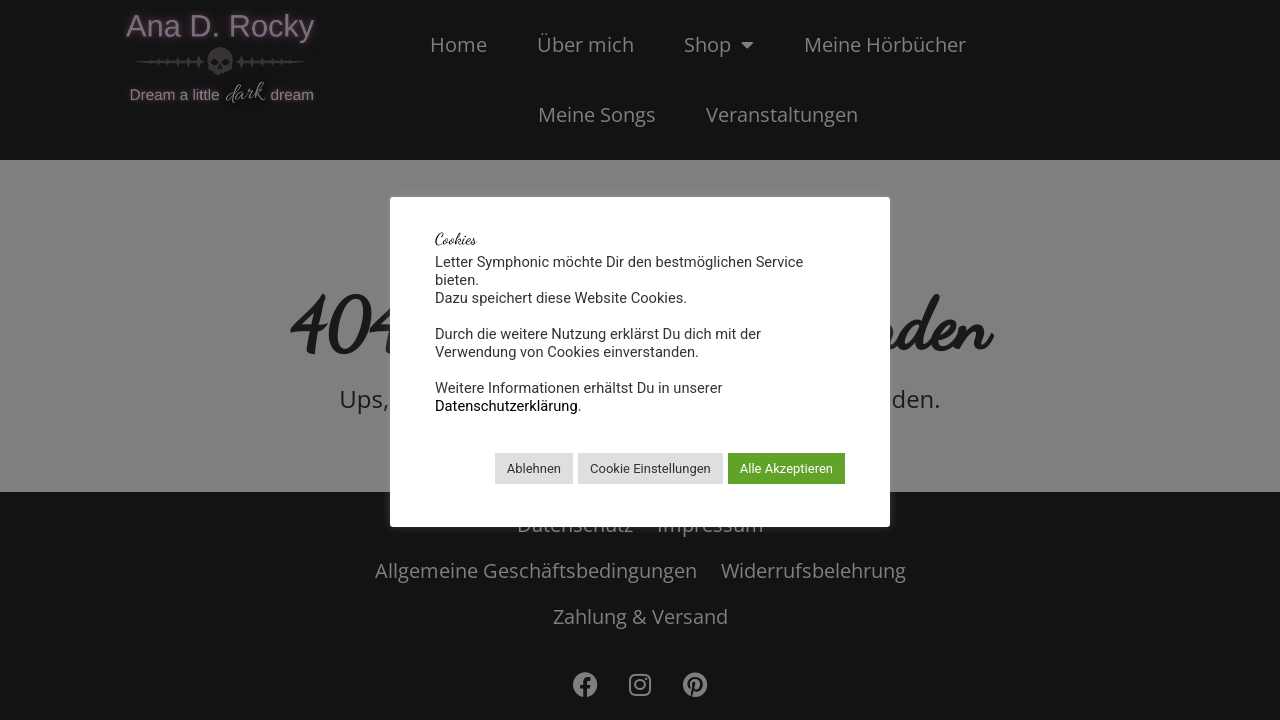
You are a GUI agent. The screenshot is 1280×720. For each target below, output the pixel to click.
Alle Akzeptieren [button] (786, 468)
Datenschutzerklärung (506, 406)
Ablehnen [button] (534, 468)
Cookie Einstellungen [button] (650, 468)
